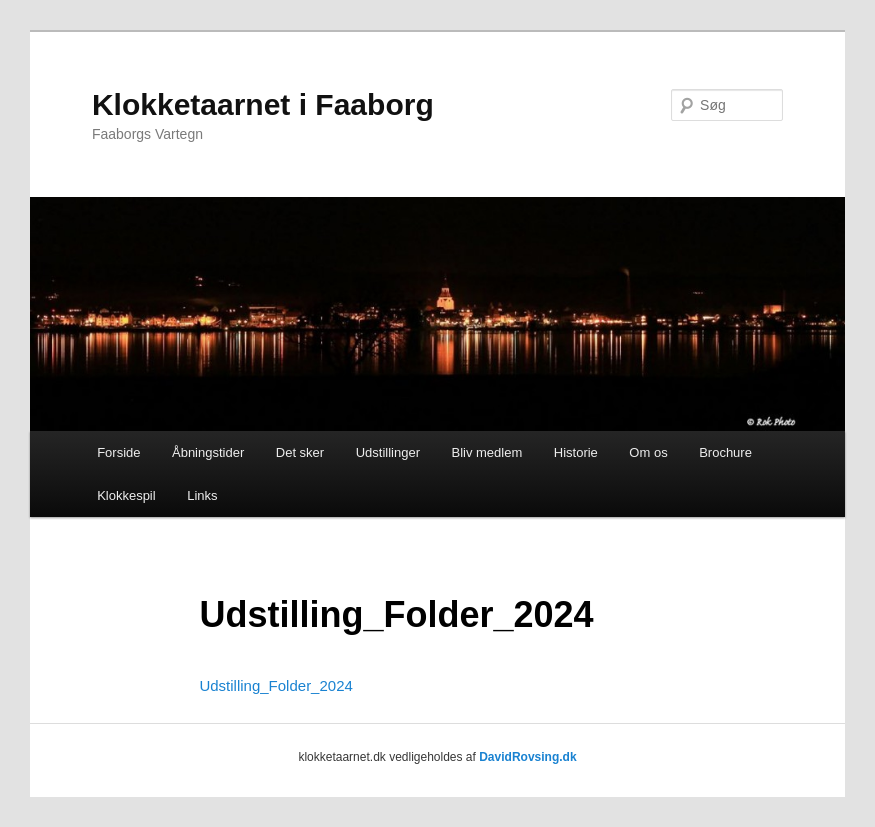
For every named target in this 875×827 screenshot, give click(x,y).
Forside (118, 452)
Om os (648, 452)
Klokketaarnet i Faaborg (263, 104)
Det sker (300, 452)
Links (202, 495)
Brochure (725, 452)
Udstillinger (388, 452)
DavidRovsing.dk (527, 757)
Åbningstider (208, 452)
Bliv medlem (486, 452)
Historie (576, 452)
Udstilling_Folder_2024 (275, 685)
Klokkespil (126, 495)
